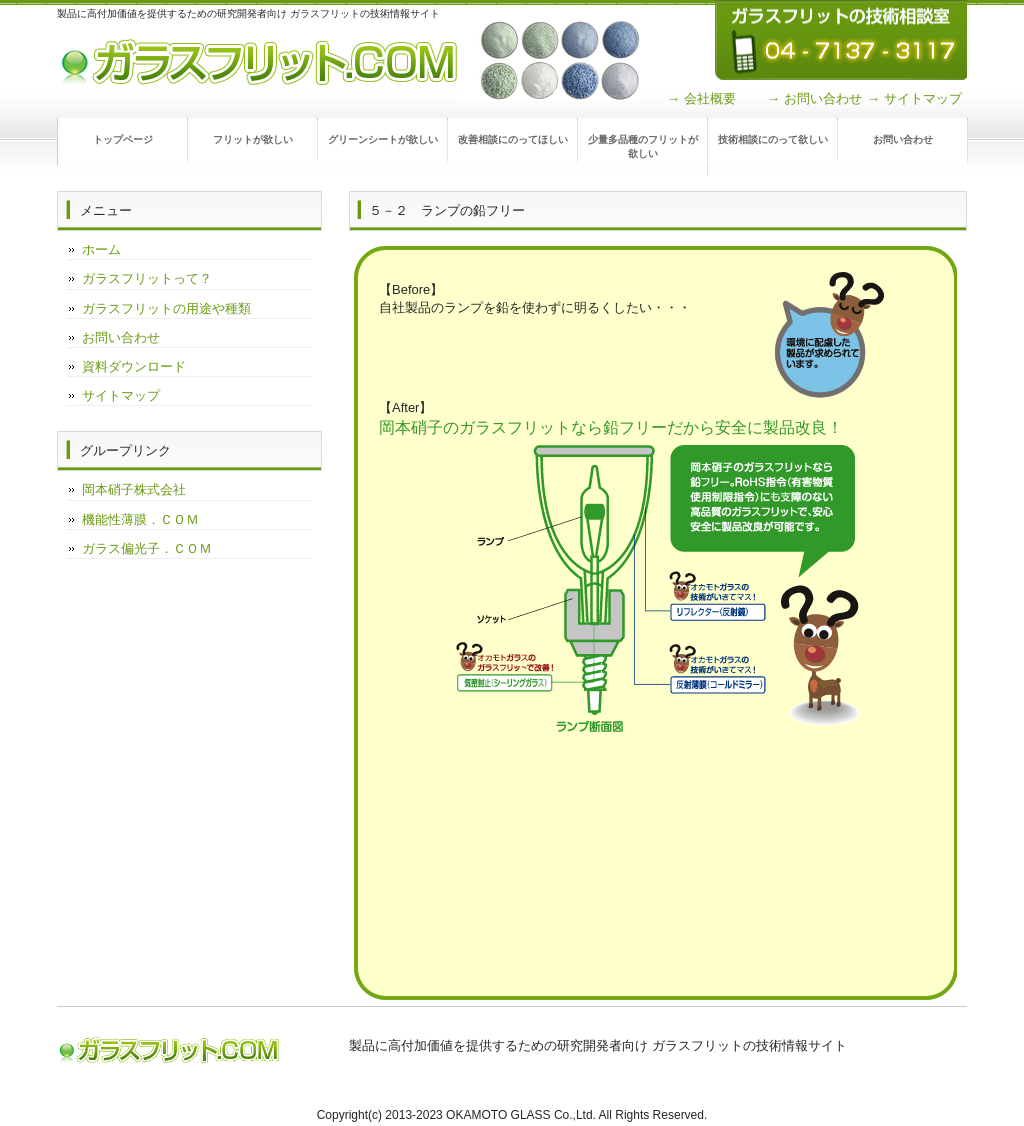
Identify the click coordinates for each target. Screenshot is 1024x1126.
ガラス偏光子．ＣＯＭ (147, 548)
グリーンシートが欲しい (383, 139)
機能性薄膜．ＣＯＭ (140, 519)
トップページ (123, 139)
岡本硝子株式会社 (134, 489)
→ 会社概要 (701, 98)
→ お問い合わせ (814, 98)
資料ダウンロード (134, 366)
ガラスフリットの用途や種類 (166, 308)
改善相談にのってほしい (513, 139)
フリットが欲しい (253, 139)
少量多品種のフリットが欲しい (643, 146)
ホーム (101, 249)
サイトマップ (121, 395)
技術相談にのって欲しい (773, 139)
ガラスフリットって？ (147, 278)
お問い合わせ (903, 139)
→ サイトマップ (914, 98)
